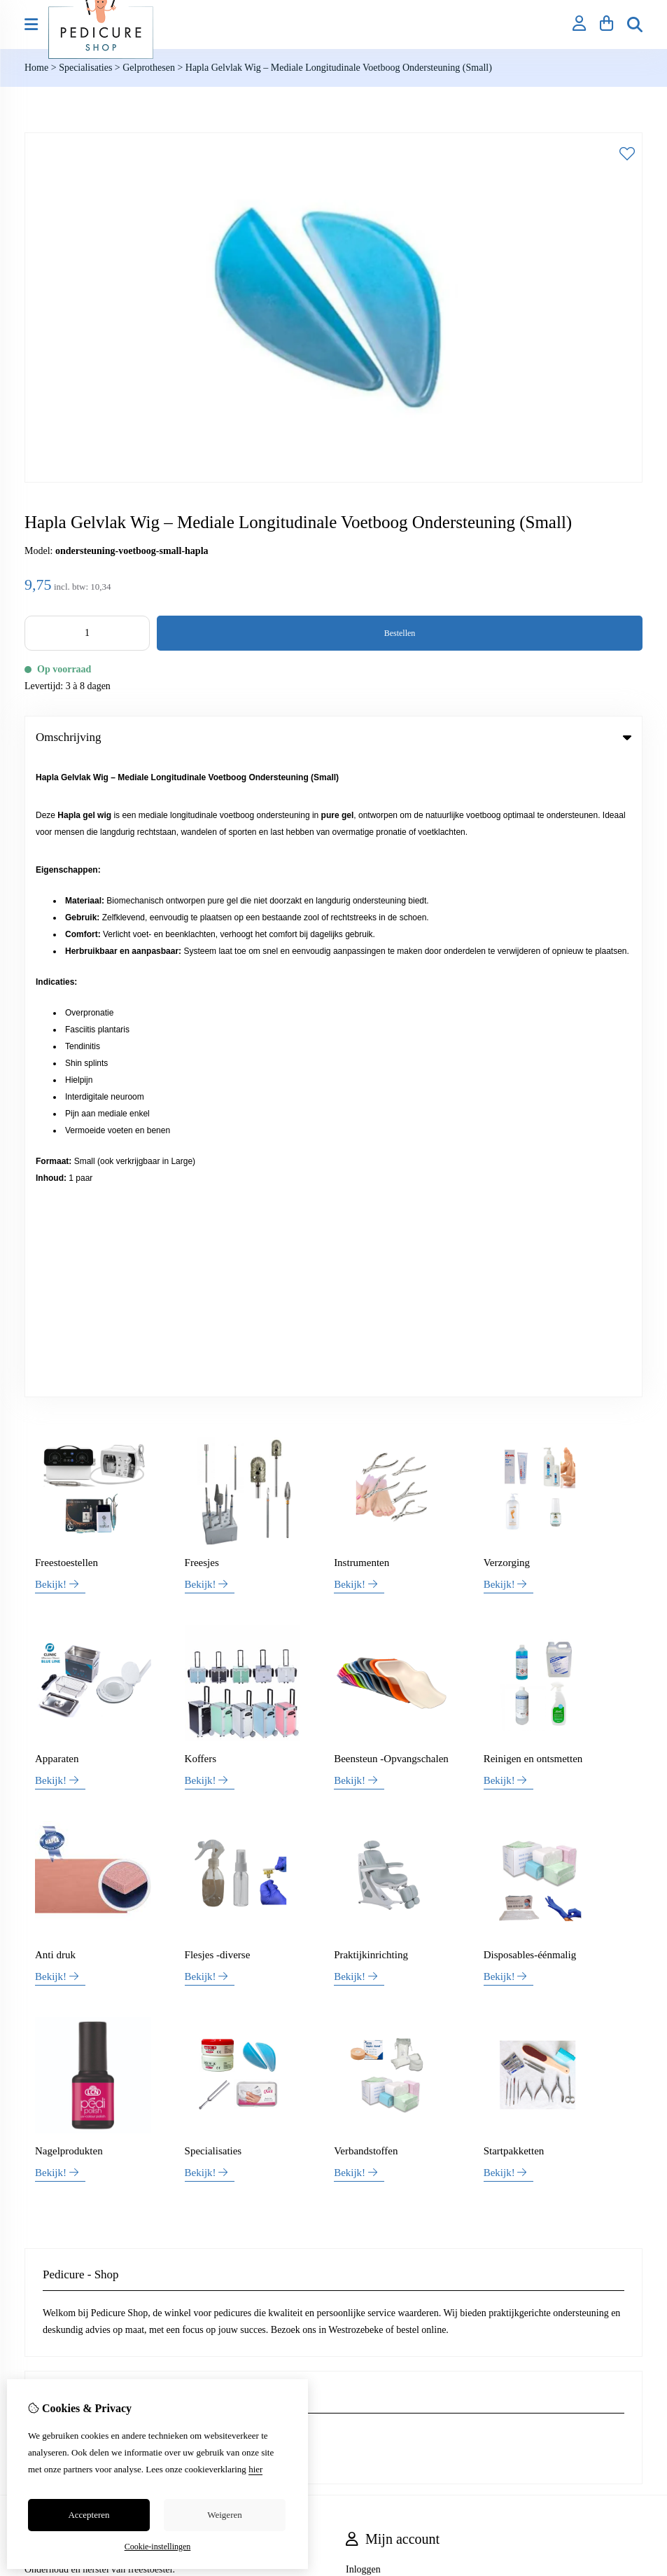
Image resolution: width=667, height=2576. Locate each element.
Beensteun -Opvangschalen (391, 1120)
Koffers (201, 1120)
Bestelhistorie (373, 1955)
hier (255, 2469)
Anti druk (55, 1316)
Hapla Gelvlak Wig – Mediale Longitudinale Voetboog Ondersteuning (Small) (338, 67)
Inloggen (363, 1931)
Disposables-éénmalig (530, 1316)
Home (36, 67)
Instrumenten (361, 924)
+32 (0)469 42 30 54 (125, 1797)
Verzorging (507, 924)
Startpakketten (514, 1512)
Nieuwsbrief (370, 2002)
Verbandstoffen (366, 1512)
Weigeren (224, 2514)
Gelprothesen (149, 67)
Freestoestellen (66, 924)
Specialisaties (85, 67)
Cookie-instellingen (158, 2546)
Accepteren (88, 2514)
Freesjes (202, 924)
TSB (635, 2065)
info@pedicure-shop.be (105, 1818)
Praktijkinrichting (371, 1316)
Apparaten (56, 1120)
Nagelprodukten (69, 1512)
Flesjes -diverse (218, 1316)
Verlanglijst (368, 1979)
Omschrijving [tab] (333, 737)
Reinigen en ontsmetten (533, 1120)
